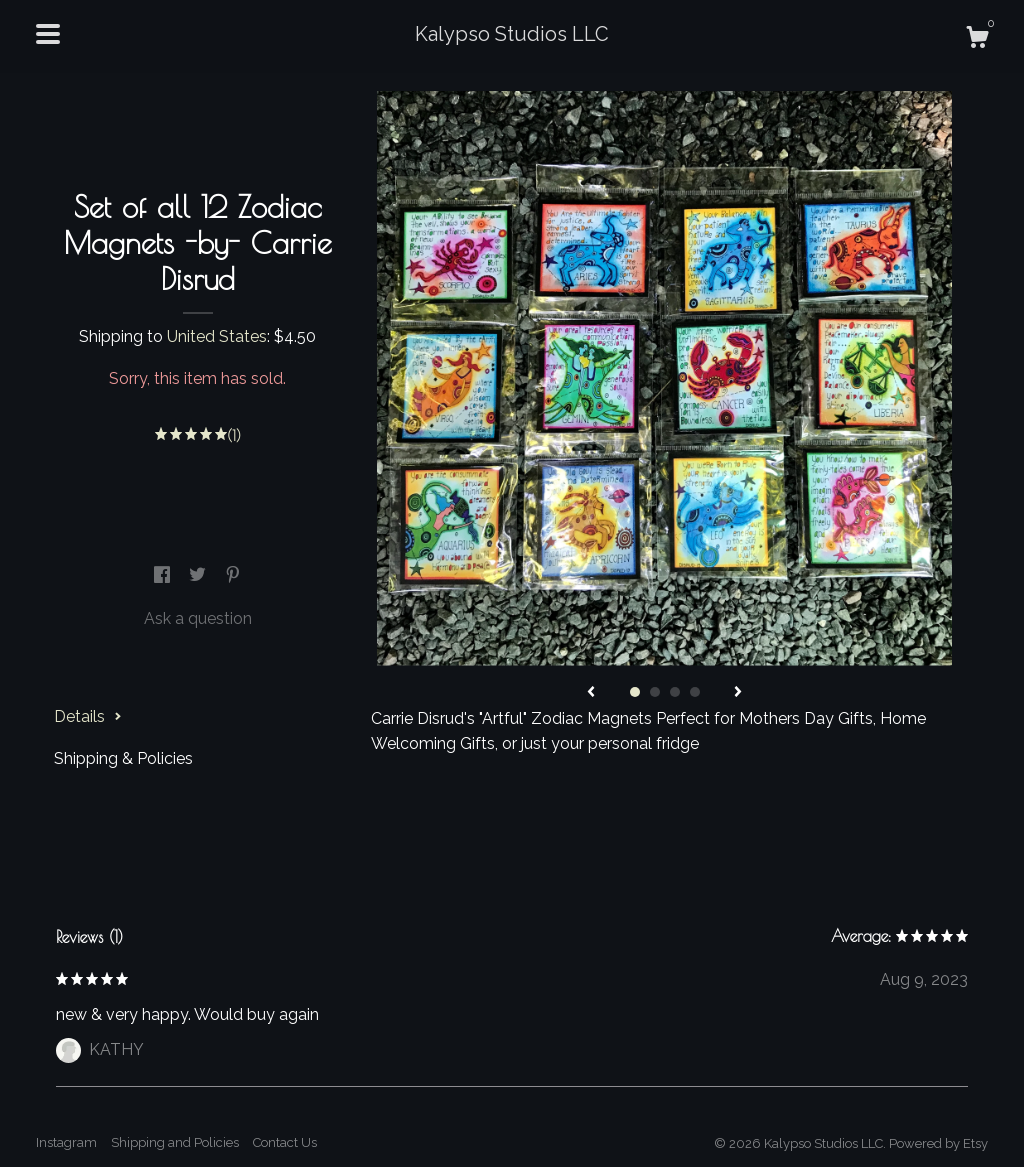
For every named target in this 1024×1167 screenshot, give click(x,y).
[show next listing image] (738, 693)
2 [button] (655, 692)
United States (217, 336)
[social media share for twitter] (199, 575)
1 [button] (635, 692)
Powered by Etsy (938, 1143)
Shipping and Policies (175, 1142)
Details (88, 716)
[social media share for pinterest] (233, 575)
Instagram (66, 1142)
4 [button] (695, 692)
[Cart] (977, 40)
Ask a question (198, 618)
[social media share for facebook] (164, 575)
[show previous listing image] (591, 693)
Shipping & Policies (123, 758)
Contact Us (285, 1142)
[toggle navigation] (48, 34)
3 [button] (675, 692)
